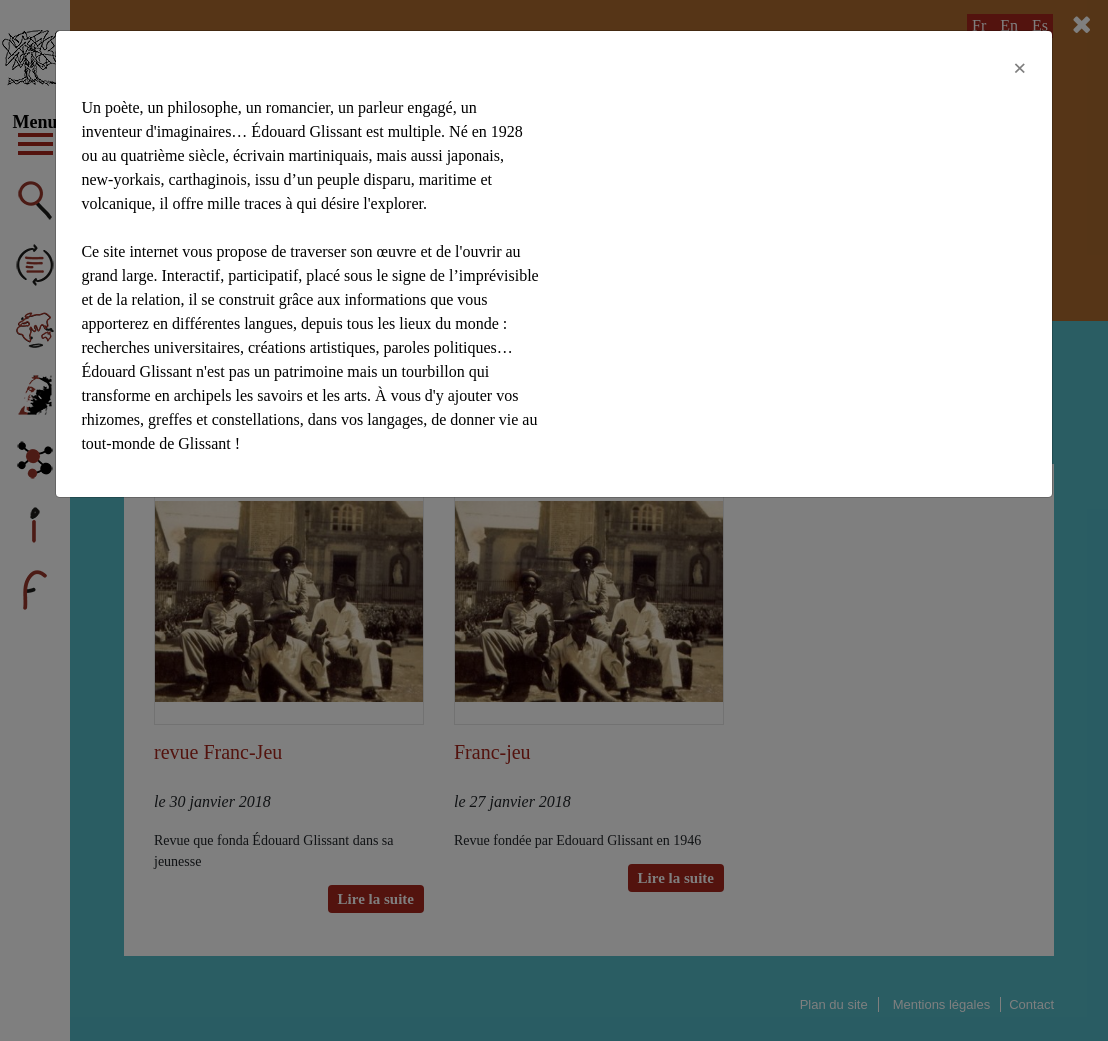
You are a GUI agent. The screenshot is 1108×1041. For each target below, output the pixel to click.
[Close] (1020, 68)
